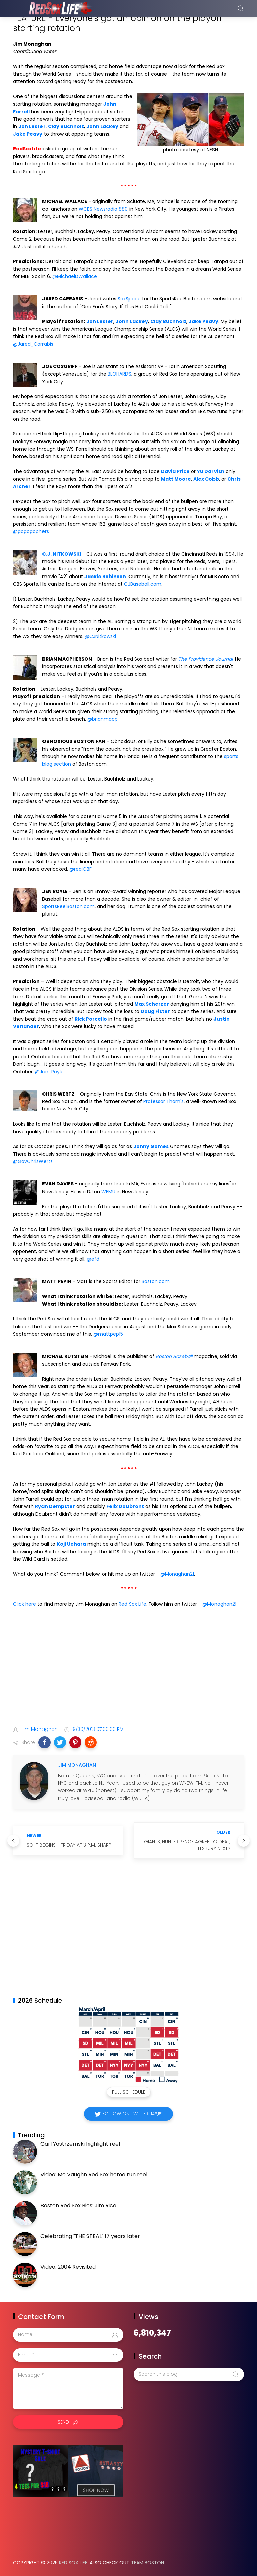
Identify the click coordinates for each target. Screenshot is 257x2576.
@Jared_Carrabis (33, 344)
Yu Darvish (210, 471)
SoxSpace (129, 298)
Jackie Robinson (105, 576)
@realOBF (80, 869)
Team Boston (147, 2562)
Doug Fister (155, 1011)
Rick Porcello (91, 1019)
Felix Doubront (125, 1506)
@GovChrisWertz (33, 1161)
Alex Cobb (206, 479)
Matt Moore (176, 479)
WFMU (108, 1191)
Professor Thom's (163, 1101)
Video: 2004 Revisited (68, 2267)
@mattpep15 (108, 1334)
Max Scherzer (151, 1004)
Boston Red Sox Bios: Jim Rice (78, 2205)
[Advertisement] (128, 1668)
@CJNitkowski (100, 636)
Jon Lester (32, 126)
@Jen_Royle (49, 1071)
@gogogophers (31, 531)
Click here (24, 1604)
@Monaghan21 (177, 1574)
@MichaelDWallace (74, 276)
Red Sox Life (132, 1604)
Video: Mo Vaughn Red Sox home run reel (93, 2174)
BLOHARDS (119, 373)
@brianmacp (102, 719)
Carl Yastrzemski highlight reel (80, 2144)
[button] (44, 1742)
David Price (175, 471)
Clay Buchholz (66, 126)
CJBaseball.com (142, 584)
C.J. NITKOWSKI (61, 554)
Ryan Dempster (55, 1506)
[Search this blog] (189, 2374)
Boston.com (156, 1281)
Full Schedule (128, 2092)
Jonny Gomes (151, 1146)
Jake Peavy (27, 134)
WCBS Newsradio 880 (103, 209)
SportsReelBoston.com (68, 906)
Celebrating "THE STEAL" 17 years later (90, 2236)
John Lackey (102, 126)
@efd (93, 1259)
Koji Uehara (71, 1544)
